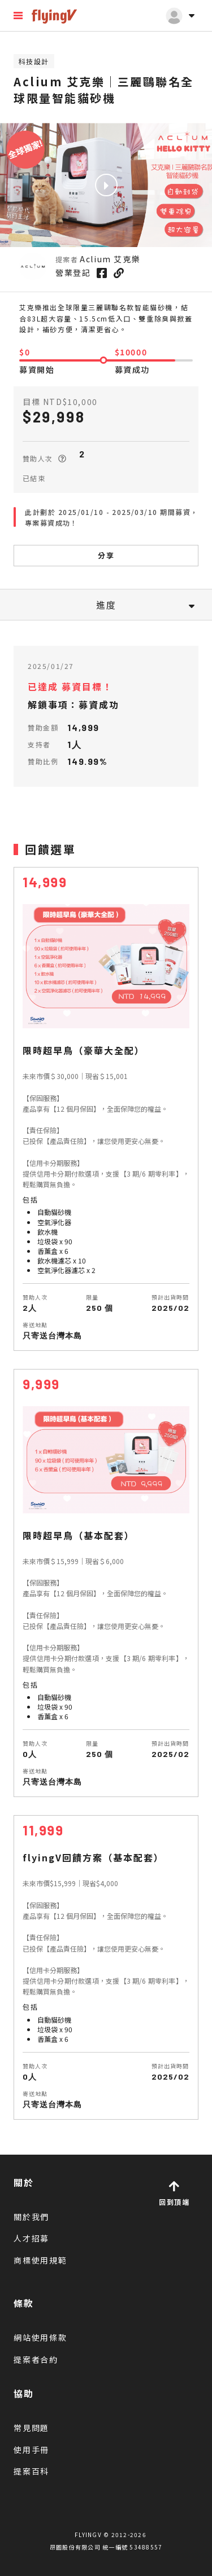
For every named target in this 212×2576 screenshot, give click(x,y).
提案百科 (31, 2471)
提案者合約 (36, 2359)
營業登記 (72, 272)
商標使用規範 (40, 2260)
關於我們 (31, 2216)
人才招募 (31, 2238)
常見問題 (31, 2427)
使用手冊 (31, 2449)
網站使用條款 (40, 2337)
